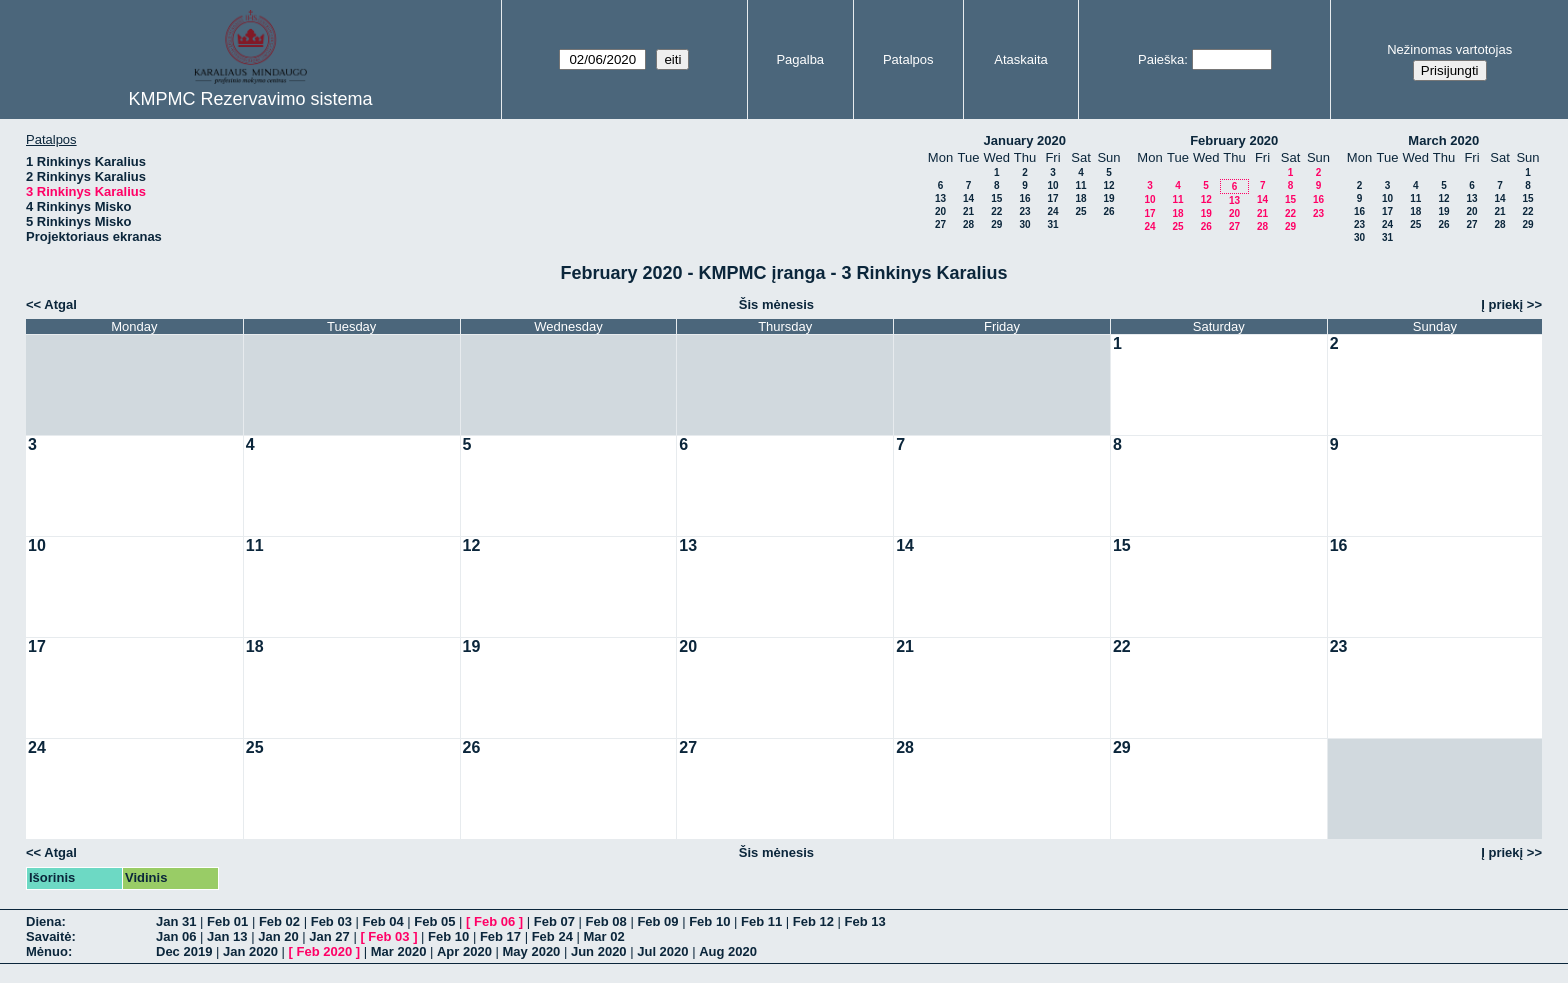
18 (1080, 198)
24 (1052, 211)
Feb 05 (434, 921)
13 (940, 198)
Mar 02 (603, 936)
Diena (43, 921)
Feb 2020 (325, 951)
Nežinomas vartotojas (1449, 49)
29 (996, 224)
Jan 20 (278, 936)
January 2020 (1025, 140)
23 (1024, 211)
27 (940, 224)
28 (968, 224)
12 (1108, 185)
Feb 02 (279, 921)
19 (1108, 198)
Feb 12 (813, 921)
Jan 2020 (250, 951)
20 (940, 211)
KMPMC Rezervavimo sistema (250, 99)
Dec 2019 (184, 951)
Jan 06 (176, 936)
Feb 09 (657, 921)
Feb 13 (865, 921)
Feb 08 (606, 921)
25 (1080, 211)
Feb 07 (554, 921)
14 (968, 198)
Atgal (60, 304)
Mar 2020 (399, 951)
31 (1052, 224)
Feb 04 (382, 921)
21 (968, 211)
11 (1080, 185)
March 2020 (1443, 140)
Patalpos (908, 59)
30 (1024, 224)
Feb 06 (494, 921)
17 (1052, 198)
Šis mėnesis (776, 304)
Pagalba (800, 59)
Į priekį (1502, 304)
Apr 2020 (464, 951)
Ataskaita (1020, 59)
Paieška (1161, 59)
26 (1108, 211)
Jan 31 (176, 921)
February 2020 (1234, 140)
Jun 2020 (599, 951)
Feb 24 (552, 936)
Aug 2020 (728, 951)
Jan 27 (329, 936)
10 (1052, 185)
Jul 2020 (662, 951)
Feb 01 (227, 921)
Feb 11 (761, 921)
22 (996, 211)
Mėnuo (47, 951)
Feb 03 (331, 921)
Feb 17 (500, 936)
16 (1024, 198)
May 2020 (532, 951)
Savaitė (49, 936)
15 (996, 198)
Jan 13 (227, 936)
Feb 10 (709, 921)
